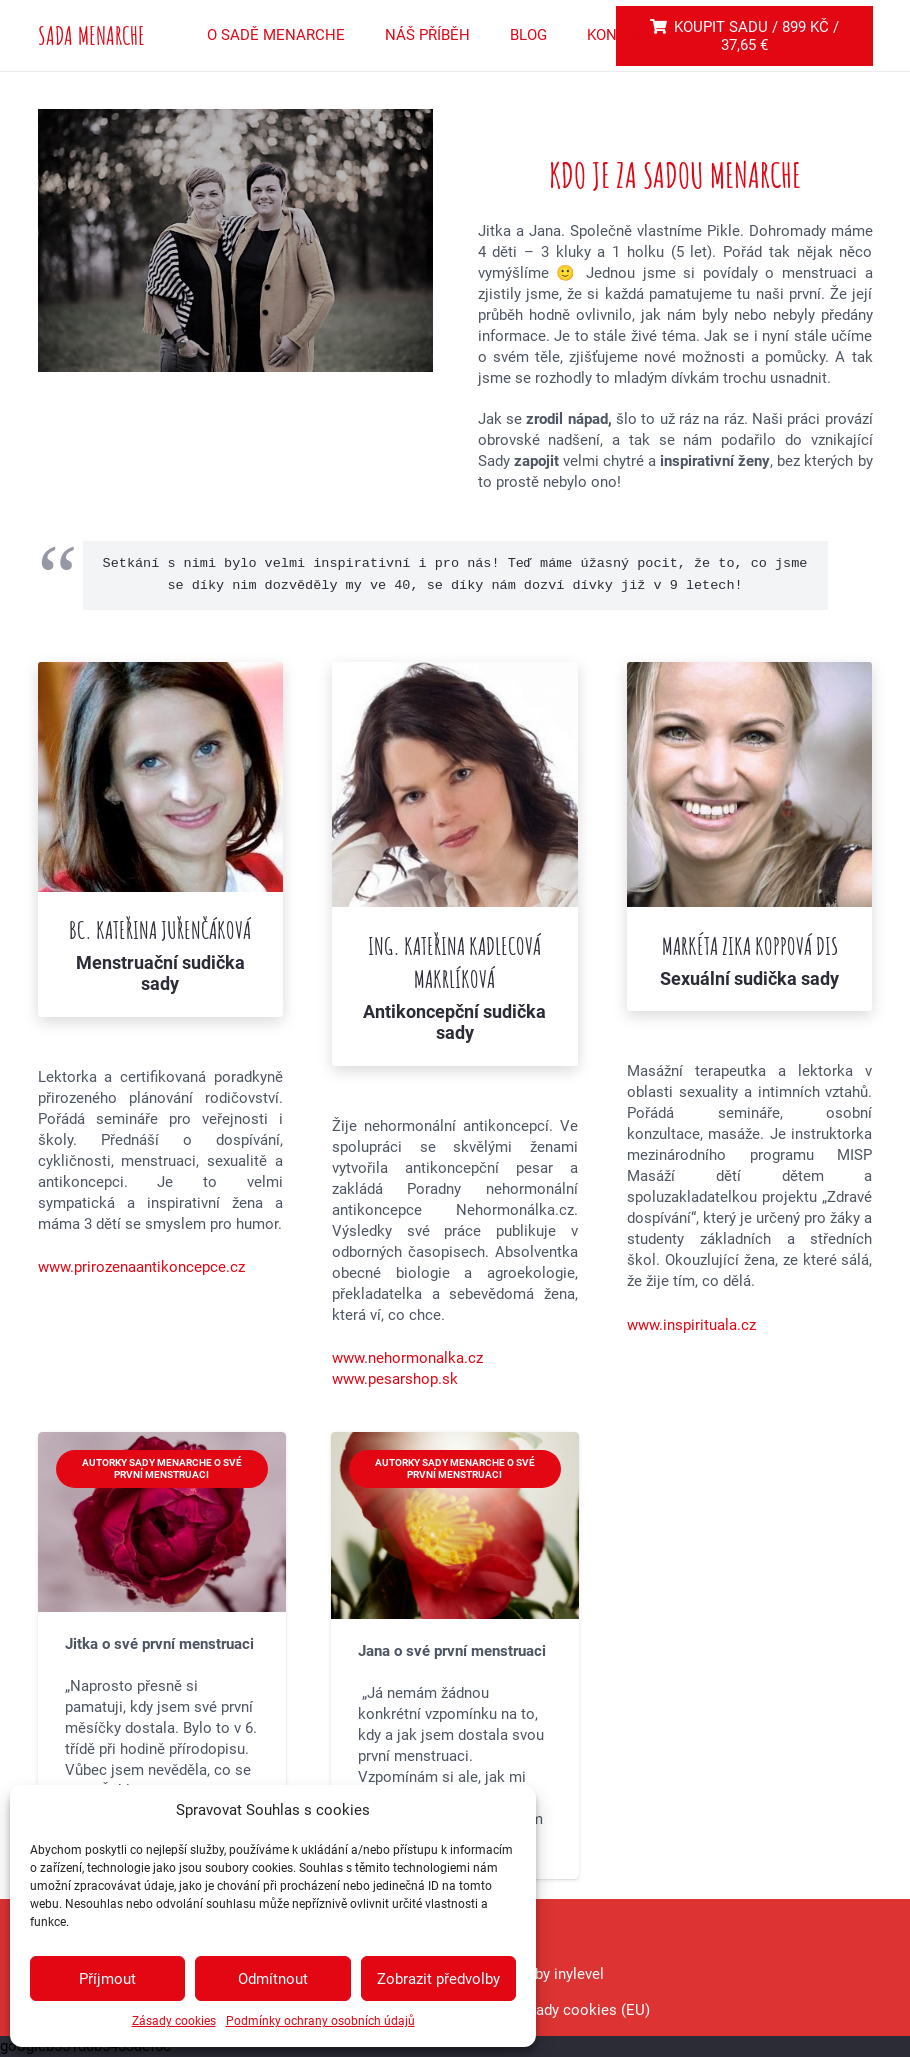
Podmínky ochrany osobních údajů (320, 2021)
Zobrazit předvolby (438, 1979)
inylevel (577, 1974)
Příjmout (107, 1979)
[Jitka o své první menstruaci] (162, 1655)
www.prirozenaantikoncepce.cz (141, 1267)
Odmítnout (273, 1979)
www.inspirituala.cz (691, 1325)
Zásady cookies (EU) (580, 2010)
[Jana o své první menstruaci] (455, 1655)
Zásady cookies (174, 2021)
